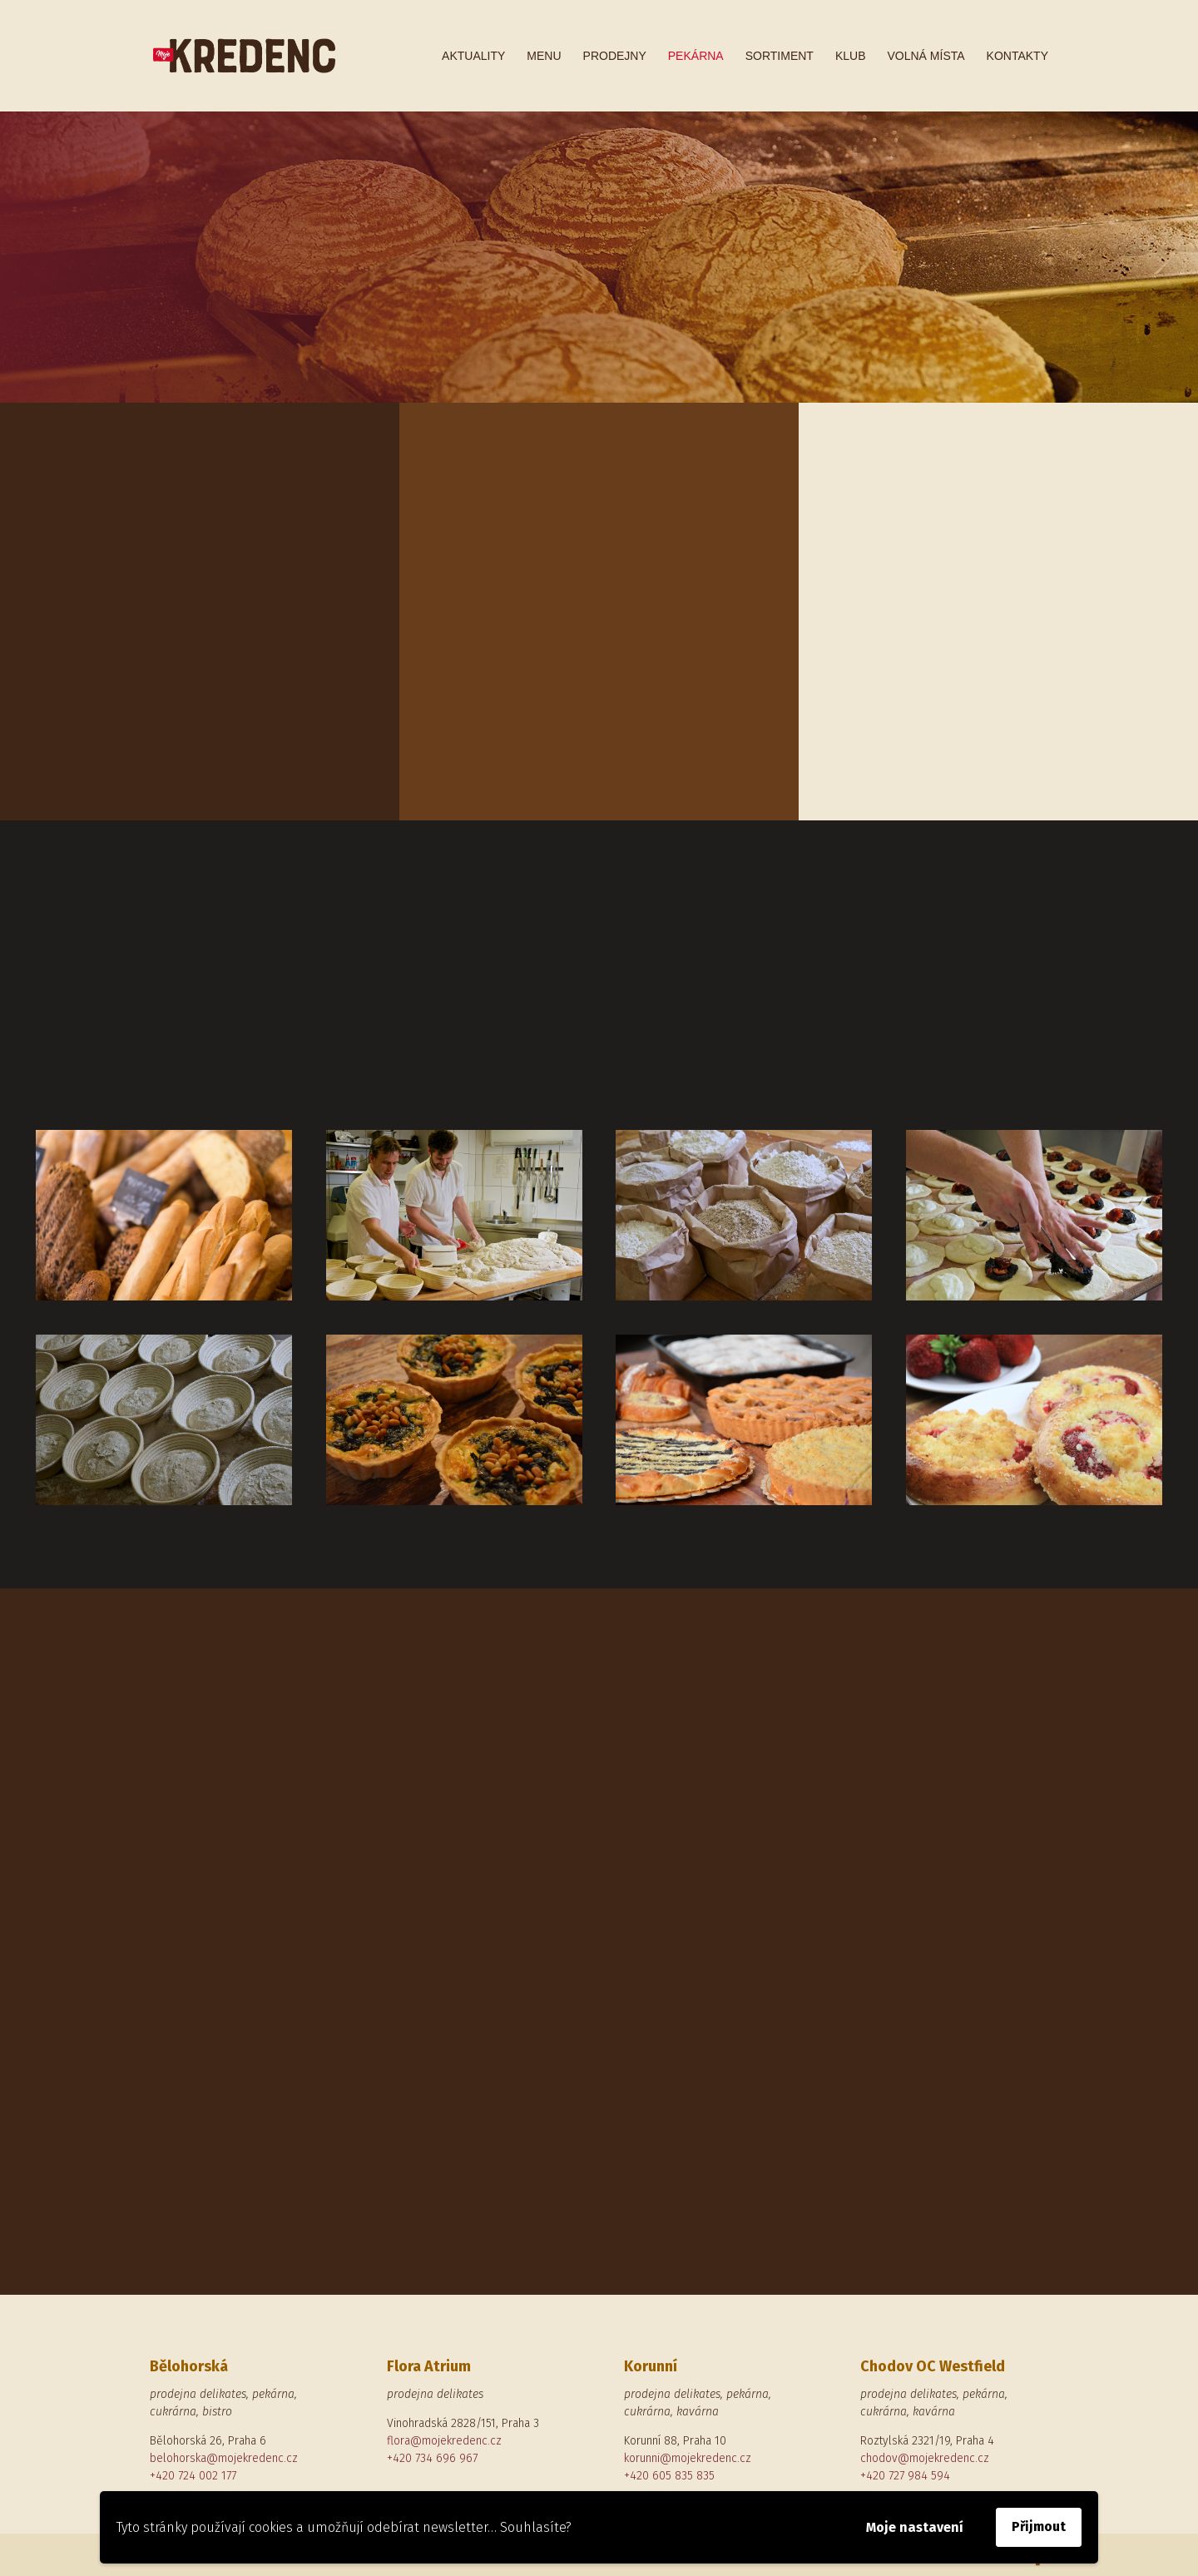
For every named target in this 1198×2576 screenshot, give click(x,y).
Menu (544, 56)
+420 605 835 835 (669, 2476)
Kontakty (1017, 56)
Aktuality (473, 56)
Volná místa (925, 56)
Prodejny (614, 56)
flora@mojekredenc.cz (444, 2441)
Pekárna (696, 56)
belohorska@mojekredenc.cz (224, 2458)
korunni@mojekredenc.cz (687, 2458)
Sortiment (779, 56)
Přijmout (1039, 2526)
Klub (850, 56)
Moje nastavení (914, 2527)
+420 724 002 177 (193, 2476)
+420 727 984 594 (905, 2476)
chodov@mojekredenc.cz (924, 2458)
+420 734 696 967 (432, 2458)
